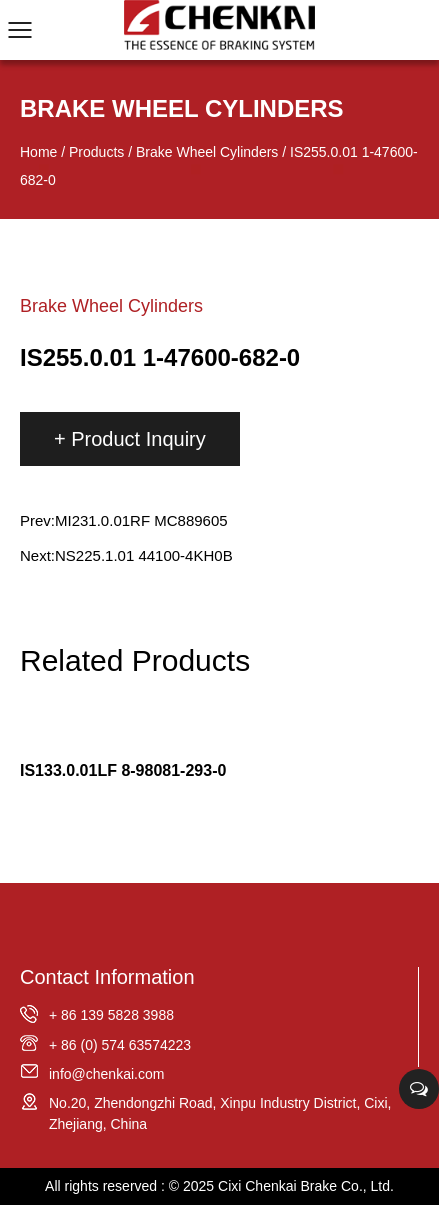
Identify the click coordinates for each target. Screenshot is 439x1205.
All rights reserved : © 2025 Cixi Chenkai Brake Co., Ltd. (219, 1186)
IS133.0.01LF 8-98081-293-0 (123, 770)
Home (38, 152)
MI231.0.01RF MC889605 (141, 520)
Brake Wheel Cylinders (207, 152)
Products (96, 152)
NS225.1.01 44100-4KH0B (144, 555)
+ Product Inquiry (130, 439)
